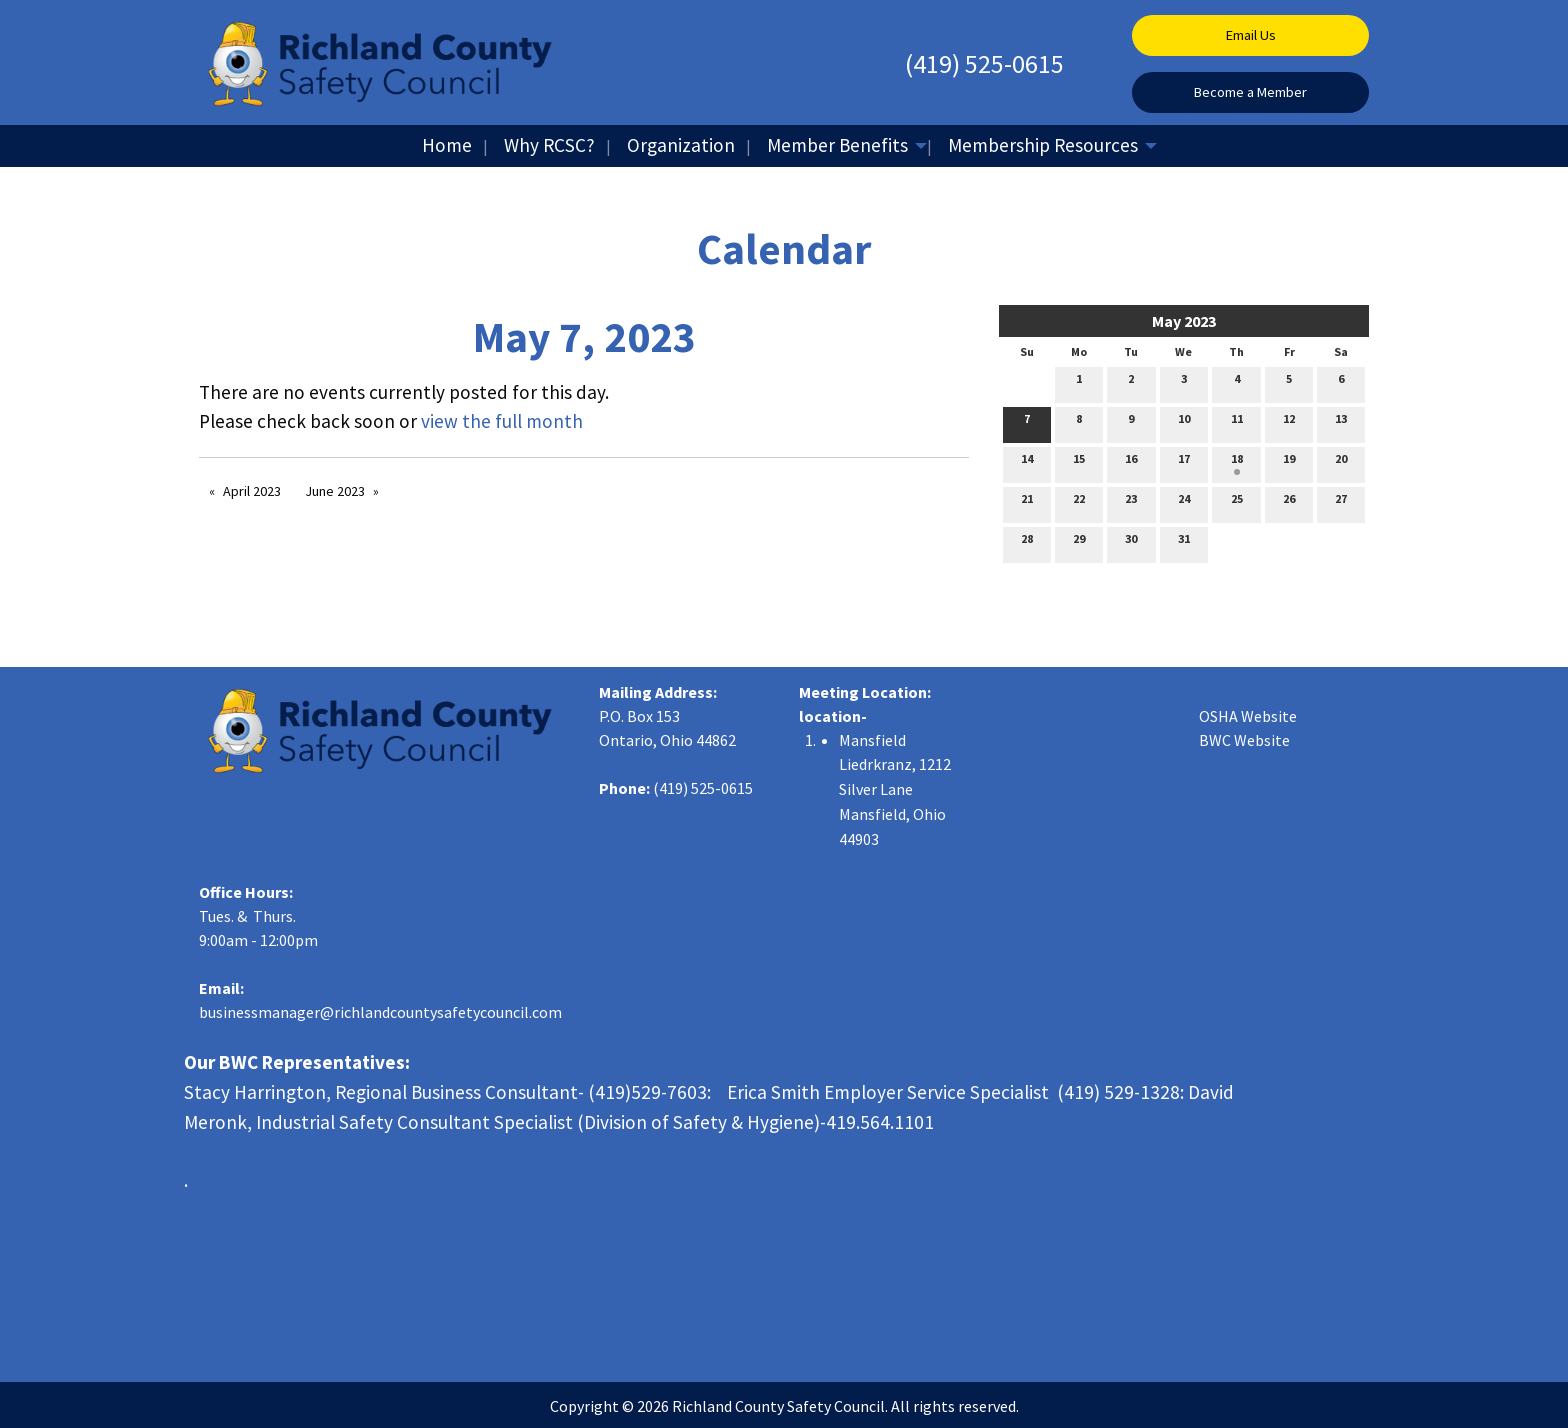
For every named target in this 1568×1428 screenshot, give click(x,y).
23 (1131, 503)
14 (1027, 463)
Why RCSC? (549, 145)
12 (1289, 423)
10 (1184, 423)
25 (1237, 503)
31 (1184, 543)
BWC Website (1244, 740)
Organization (681, 145)
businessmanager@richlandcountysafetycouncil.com (380, 1012)
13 (1341, 423)
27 (1341, 503)
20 (1341, 463)
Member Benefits (837, 145)
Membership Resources (1043, 145)
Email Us (1251, 35)
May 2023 (1184, 321)
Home (447, 145)
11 (1237, 423)
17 (1184, 463)
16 (1131, 463)
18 (1237, 463)
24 (1184, 503)
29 (1079, 543)
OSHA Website (1248, 716)
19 (1289, 463)
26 (1289, 503)
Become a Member (1250, 92)
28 (1027, 543)
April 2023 (252, 491)
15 (1079, 463)
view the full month (502, 421)
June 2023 (335, 491)
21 (1027, 503)
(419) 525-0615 (984, 63)
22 (1079, 503)
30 (1131, 543)
